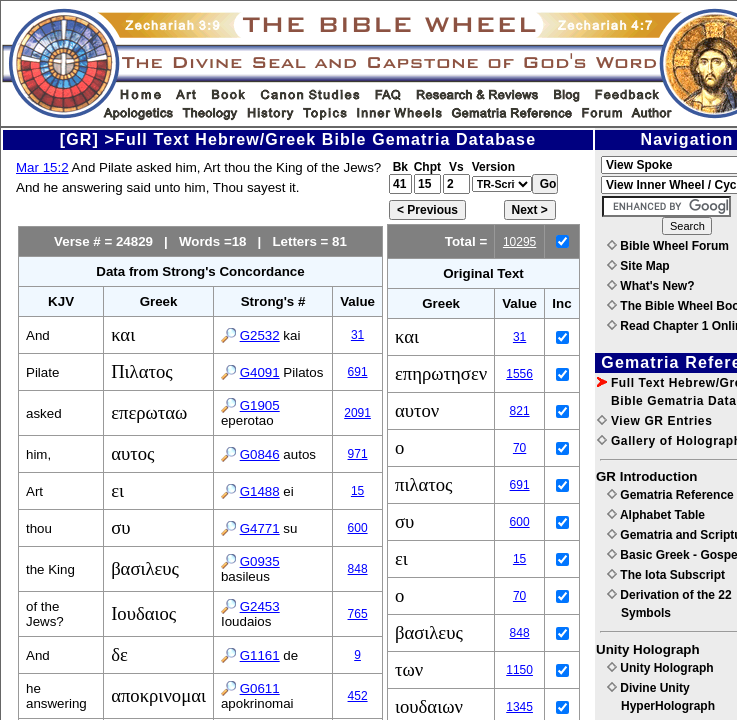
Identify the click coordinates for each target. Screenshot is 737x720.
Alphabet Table (656, 515)
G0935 (260, 561)
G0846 (260, 454)
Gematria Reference (670, 495)
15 (357, 491)
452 (358, 696)
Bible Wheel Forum (668, 246)
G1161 (260, 655)
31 (357, 335)
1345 (519, 707)
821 (520, 411)
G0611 (260, 688)
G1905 (260, 405)
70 (519, 448)
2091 (357, 413)
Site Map (638, 266)
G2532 (260, 335)
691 (358, 372)
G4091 (260, 372)
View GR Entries (654, 421)
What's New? (651, 286)
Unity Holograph (660, 668)
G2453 (260, 606)
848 (358, 569)
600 (358, 528)
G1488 (260, 491)
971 (358, 454)
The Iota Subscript (666, 575)
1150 (519, 670)
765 (358, 614)
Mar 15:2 (42, 167)
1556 (519, 374)
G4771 (260, 528)
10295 (519, 242)
